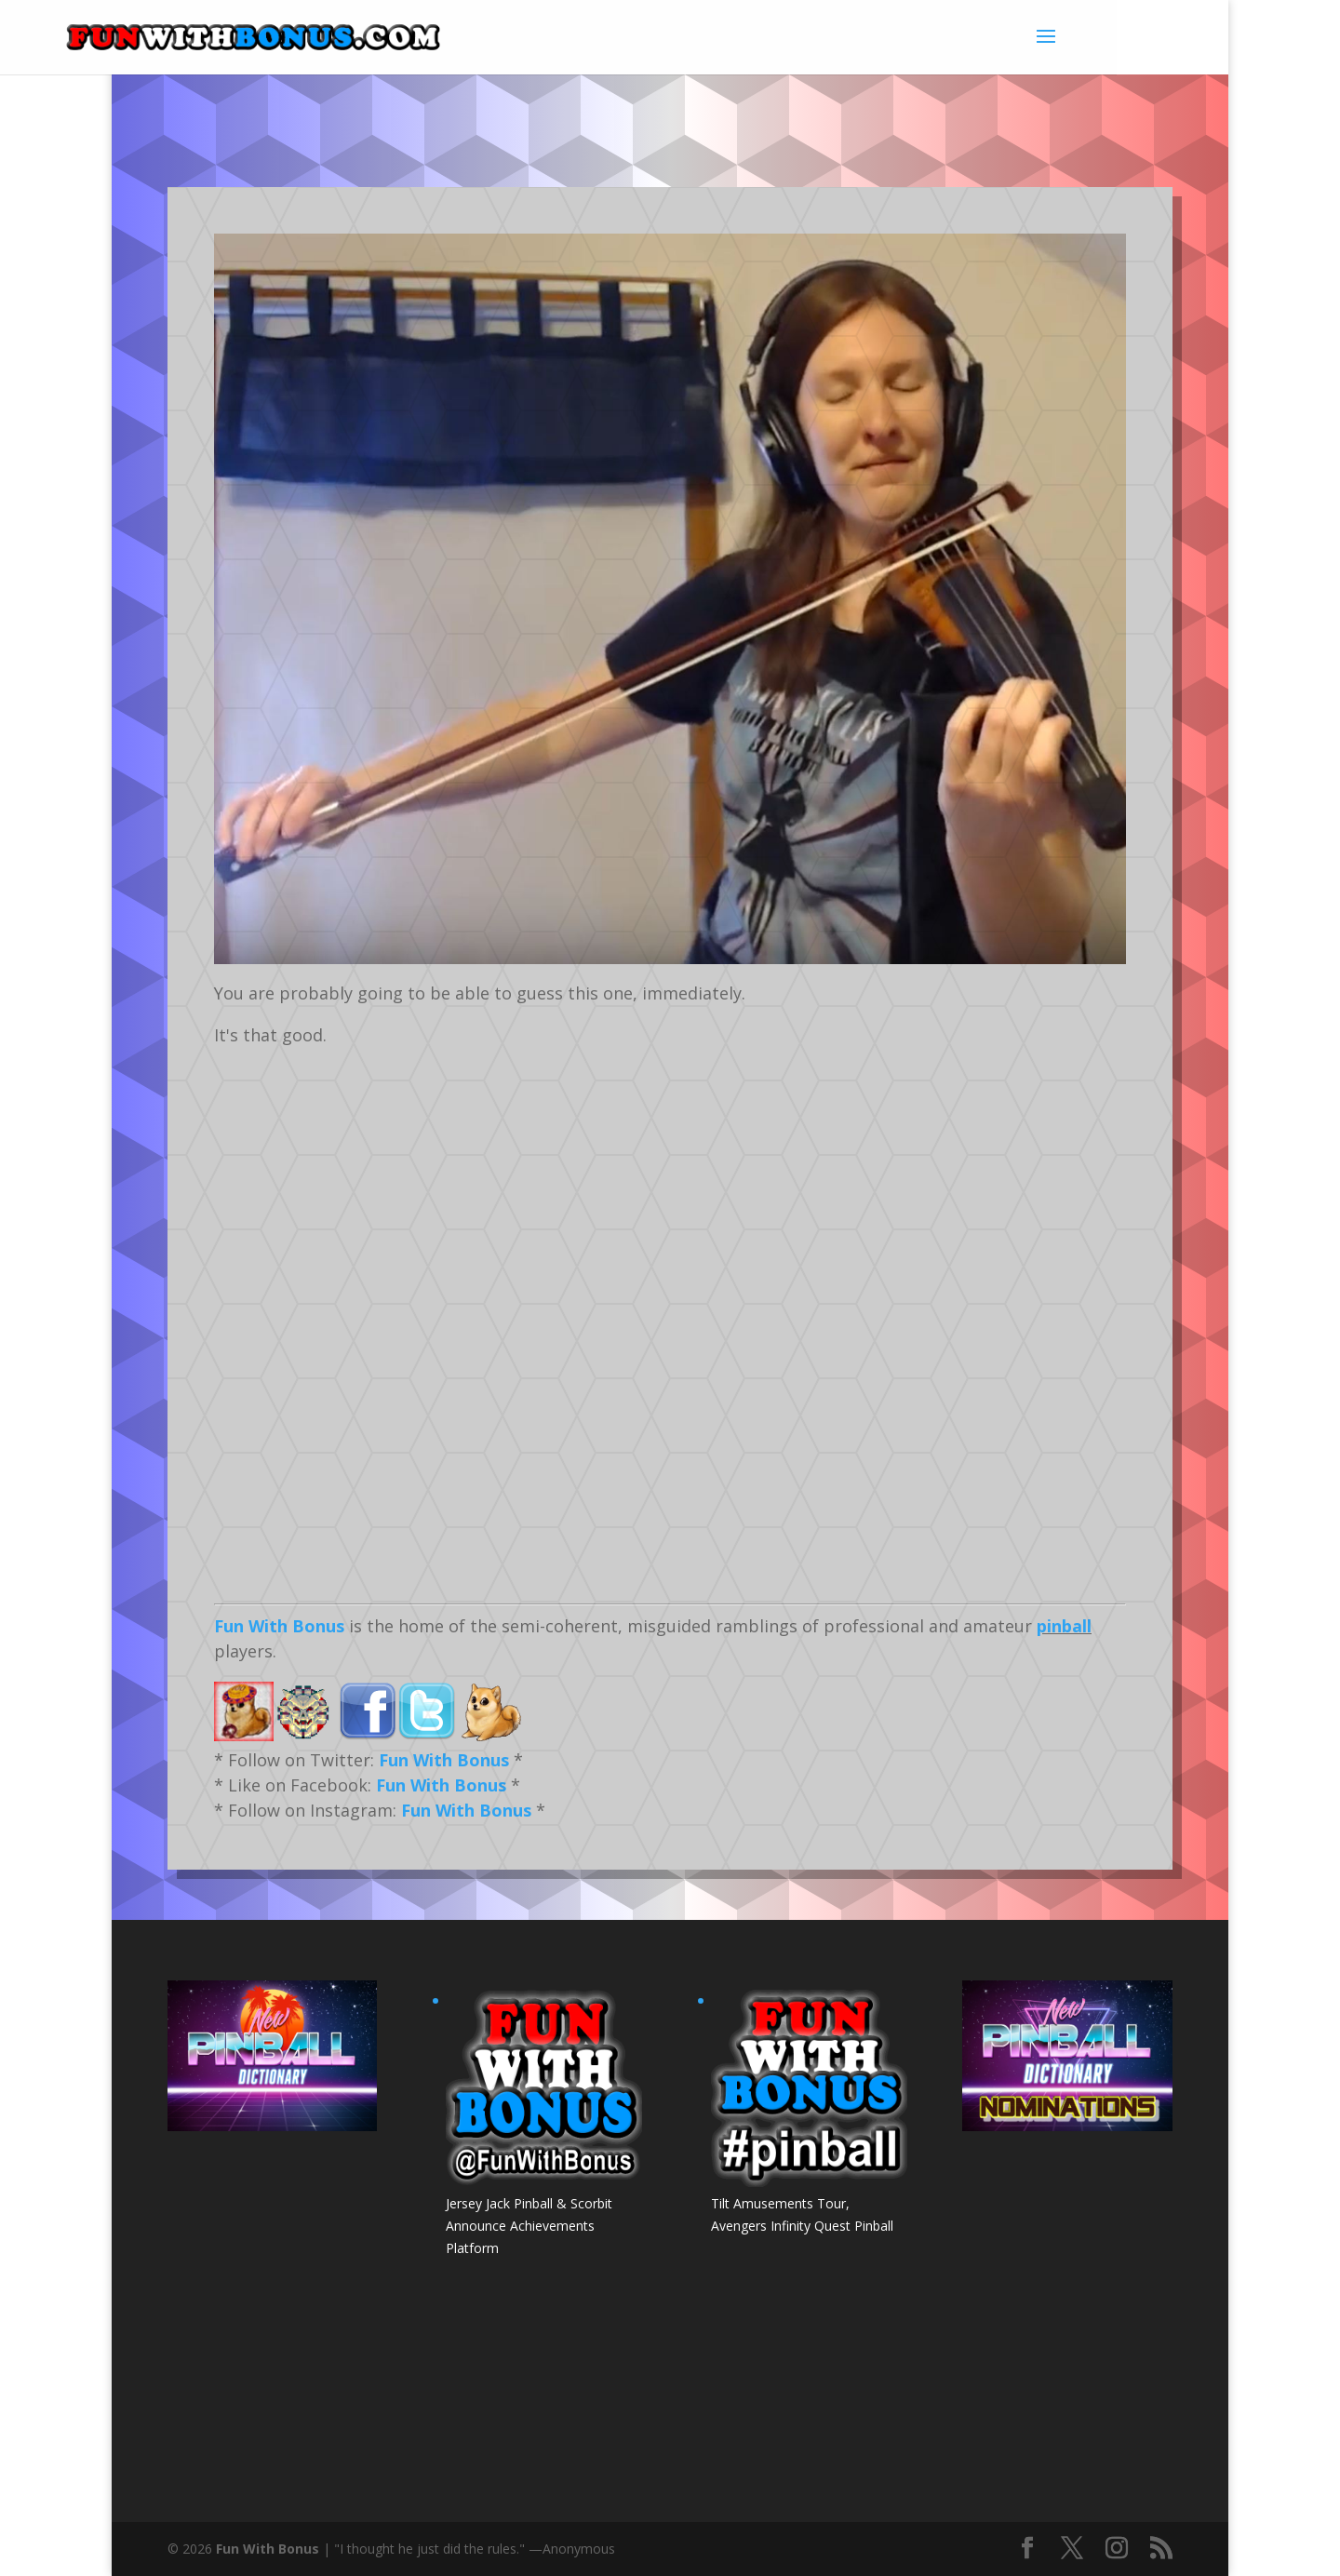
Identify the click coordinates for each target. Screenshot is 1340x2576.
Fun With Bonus (279, 1626)
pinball (1064, 1626)
